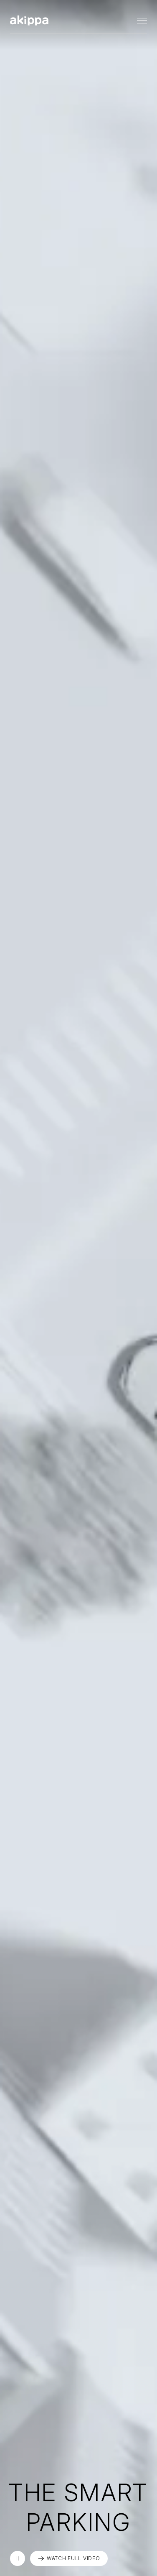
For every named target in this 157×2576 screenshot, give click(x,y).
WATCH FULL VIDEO (73, 2558)
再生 (17, 2558)
